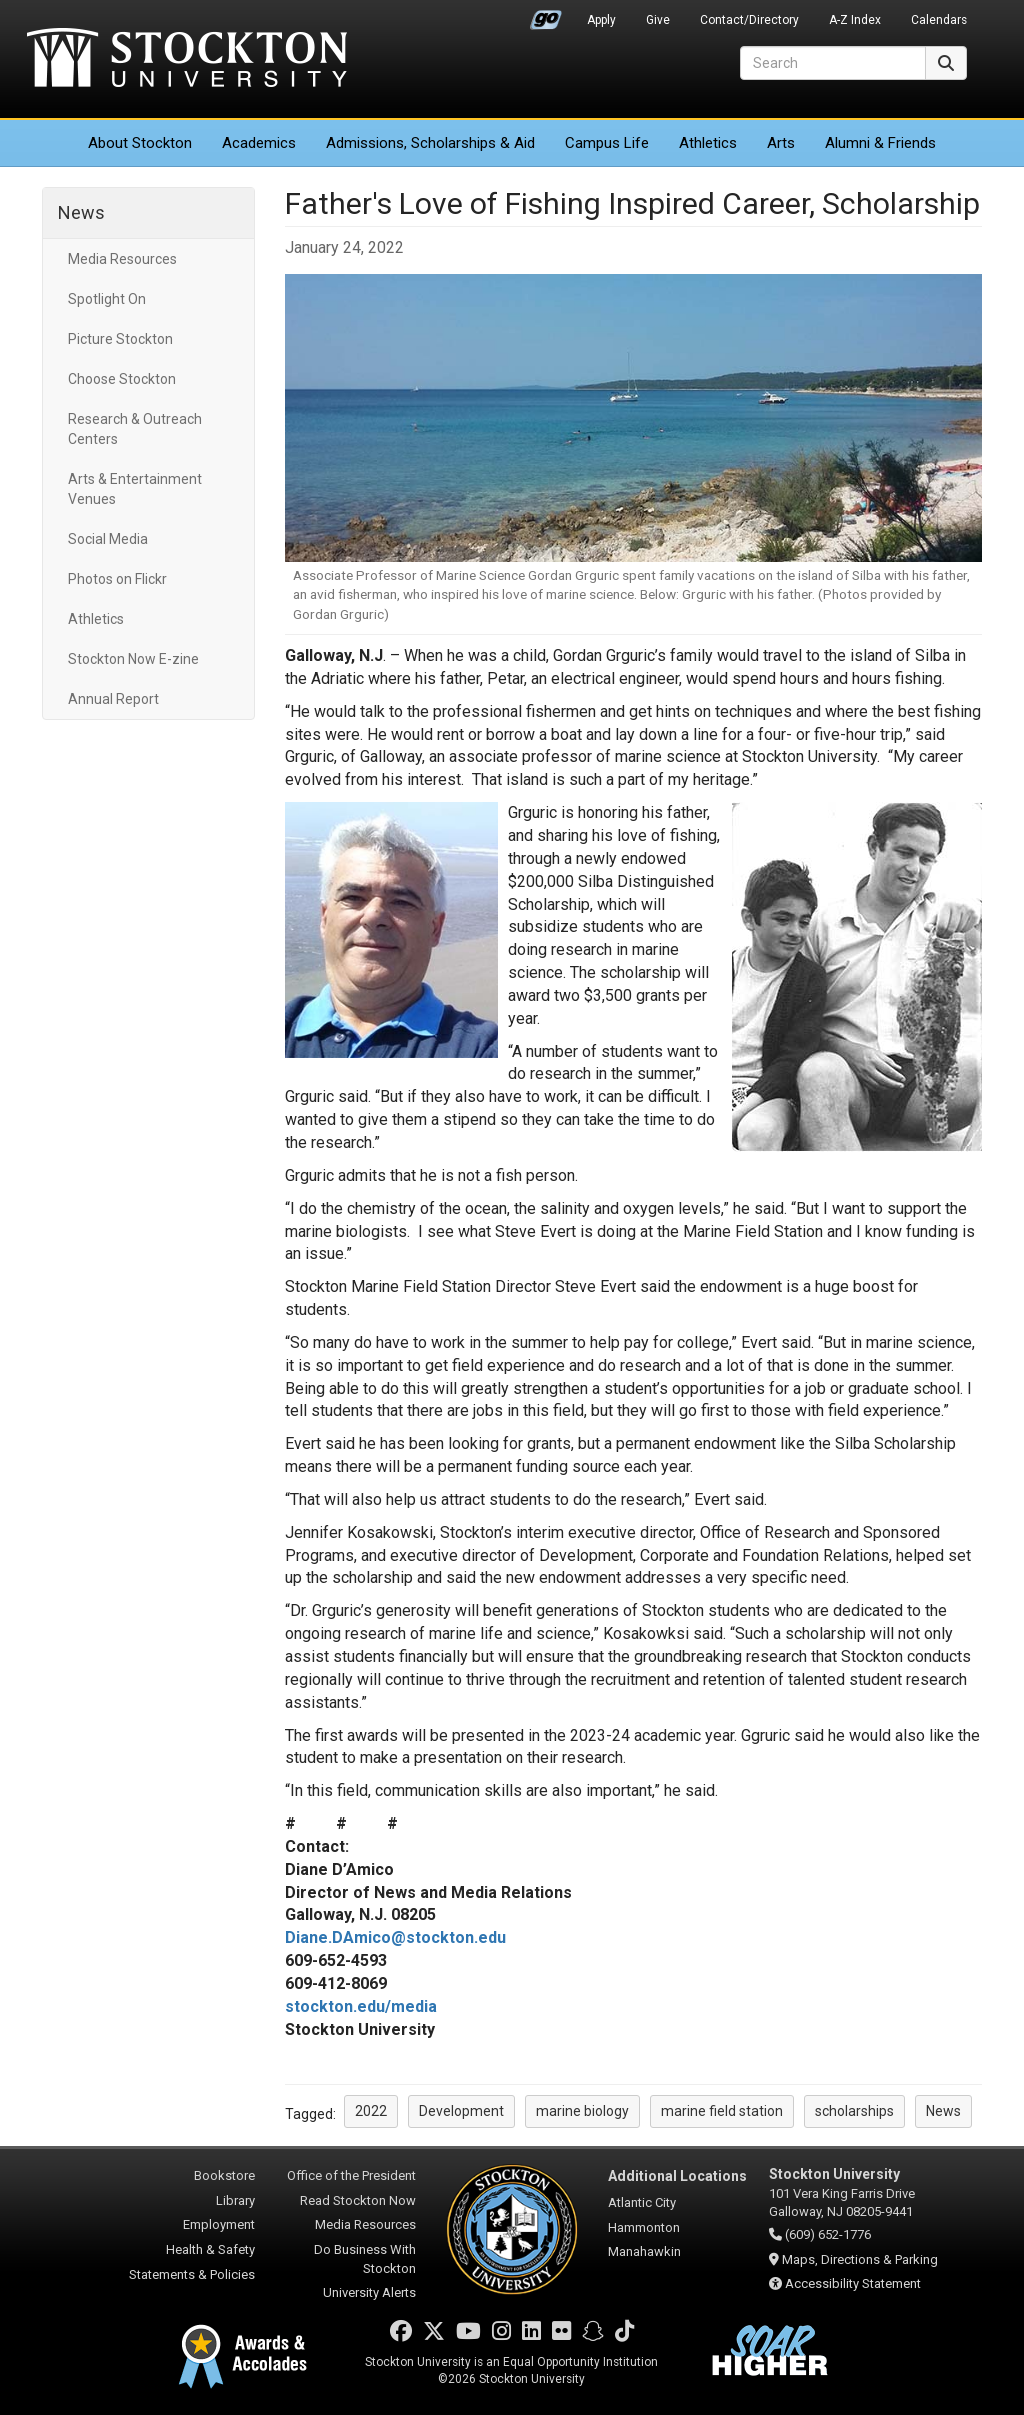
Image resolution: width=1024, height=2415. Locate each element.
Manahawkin (644, 2251)
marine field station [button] (722, 2111)
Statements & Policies (192, 2274)
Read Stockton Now (358, 2200)
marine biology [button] (582, 2111)
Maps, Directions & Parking (860, 2259)
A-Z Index (855, 20)
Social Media (108, 539)
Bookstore (224, 2175)
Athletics (708, 143)
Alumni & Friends (880, 143)
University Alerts (369, 2292)
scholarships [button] (854, 2111)
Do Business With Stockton (365, 2259)
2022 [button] (371, 2111)
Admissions (430, 143)
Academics (259, 143)
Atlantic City (642, 2202)
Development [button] (461, 2111)
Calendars (939, 20)
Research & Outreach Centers (135, 429)
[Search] (833, 63)
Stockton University (187, 60)
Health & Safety (210, 2249)
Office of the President (351, 2175)
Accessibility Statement (853, 2283)
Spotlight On (107, 299)
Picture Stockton (120, 339)
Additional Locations (677, 2176)
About (140, 143)
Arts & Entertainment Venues (135, 489)
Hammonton (644, 2227)
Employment (219, 2224)
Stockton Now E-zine (133, 659)
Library (235, 2200)
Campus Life (607, 143)
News (81, 212)
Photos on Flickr (117, 579)
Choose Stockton (122, 379)
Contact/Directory (749, 20)
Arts (781, 143)
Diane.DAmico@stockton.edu (395, 1937)
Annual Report (113, 699)
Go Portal (546, 15)
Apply (601, 20)
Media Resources (122, 259)
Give (658, 20)
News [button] (943, 2111)
